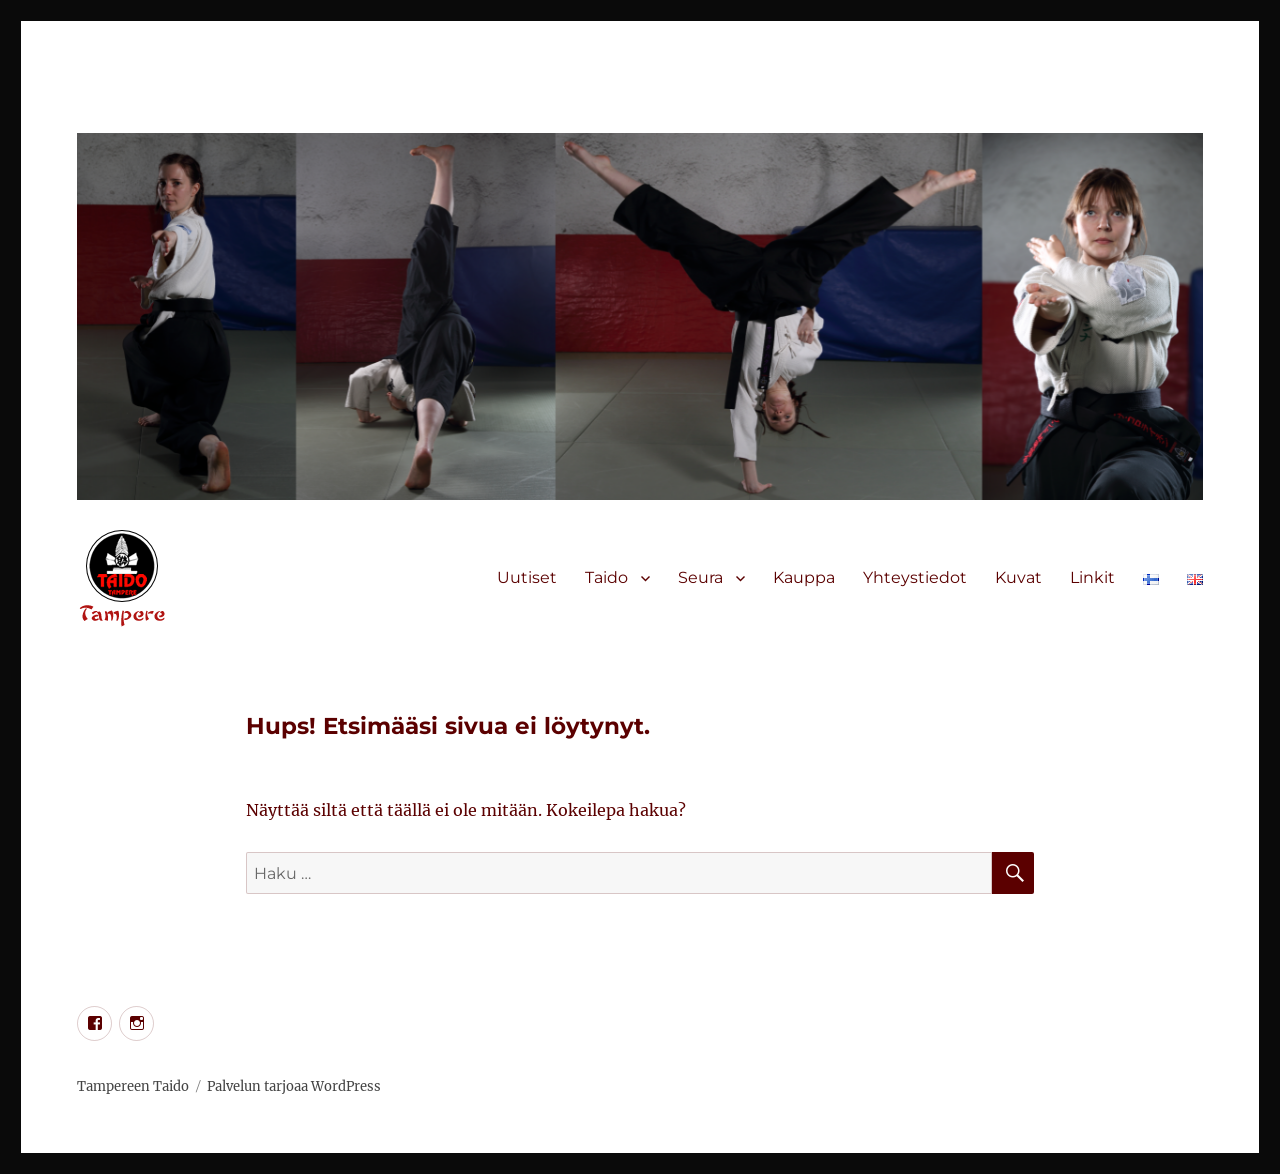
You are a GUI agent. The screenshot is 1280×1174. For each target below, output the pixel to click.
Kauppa (804, 577)
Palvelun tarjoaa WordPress (294, 1086)
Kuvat (1018, 577)
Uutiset (527, 577)
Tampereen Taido (133, 1086)
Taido (606, 577)
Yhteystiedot (915, 577)
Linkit (1092, 577)
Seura (700, 577)
